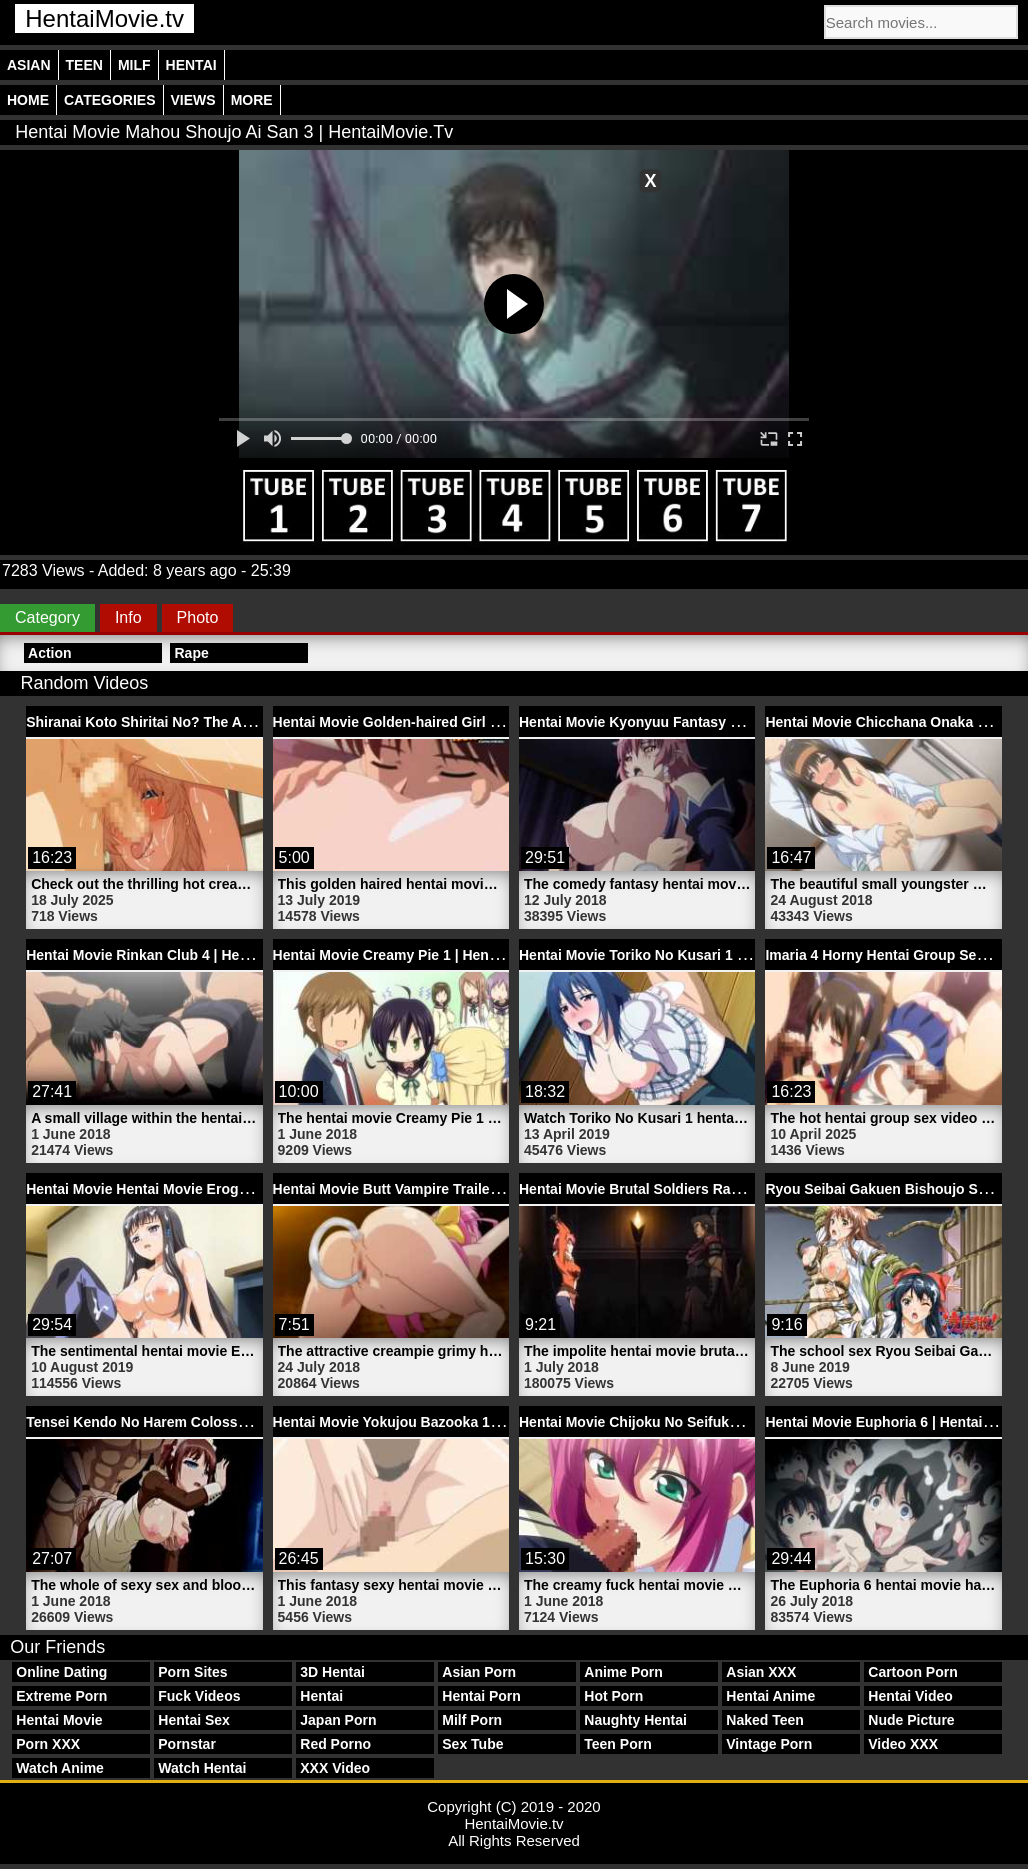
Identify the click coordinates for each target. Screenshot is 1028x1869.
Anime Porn (623, 1672)
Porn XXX (48, 1744)
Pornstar (187, 1744)
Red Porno (335, 1744)
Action (50, 653)
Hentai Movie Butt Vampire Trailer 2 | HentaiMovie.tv (445, 1189)
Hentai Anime (770, 1696)
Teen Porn (617, 1744)
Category (47, 617)
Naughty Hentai (635, 1720)
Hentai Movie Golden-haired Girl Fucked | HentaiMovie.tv (461, 722)
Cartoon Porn (912, 1672)
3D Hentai (332, 1672)
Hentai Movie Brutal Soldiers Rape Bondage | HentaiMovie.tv (720, 1189)
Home (28, 100)
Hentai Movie (59, 1720)
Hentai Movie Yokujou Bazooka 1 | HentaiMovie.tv (437, 1422)
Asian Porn (479, 1672)
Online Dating (61, 1672)
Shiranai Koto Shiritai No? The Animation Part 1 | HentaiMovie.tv (239, 722)
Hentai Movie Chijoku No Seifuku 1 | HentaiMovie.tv (689, 1422)
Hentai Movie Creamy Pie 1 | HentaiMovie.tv (417, 955)
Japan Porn (338, 1720)
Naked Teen (765, 1720)
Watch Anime (60, 1768)
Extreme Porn (61, 1696)
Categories (110, 100)
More (252, 100)
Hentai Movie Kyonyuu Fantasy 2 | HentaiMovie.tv (683, 722)
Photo (198, 617)
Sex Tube (472, 1744)
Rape (191, 653)
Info (128, 617)
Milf (134, 65)
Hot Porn (613, 1696)
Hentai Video (910, 1696)
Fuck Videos (199, 1696)
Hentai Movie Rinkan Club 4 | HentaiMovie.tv (173, 955)
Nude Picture (911, 1720)
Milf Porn (472, 1720)
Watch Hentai (202, 1768)
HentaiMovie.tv (104, 18)
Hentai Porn (481, 1696)
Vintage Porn (769, 1744)
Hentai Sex (194, 1720)
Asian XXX (761, 1672)
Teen (84, 65)
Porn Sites (192, 1672)
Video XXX (903, 1744)
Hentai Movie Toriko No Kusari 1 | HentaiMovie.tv (681, 955)
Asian (29, 65)
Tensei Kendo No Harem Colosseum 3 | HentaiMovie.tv (207, 1422)
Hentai (191, 65)
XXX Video (335, 1768)
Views (193, 100)
